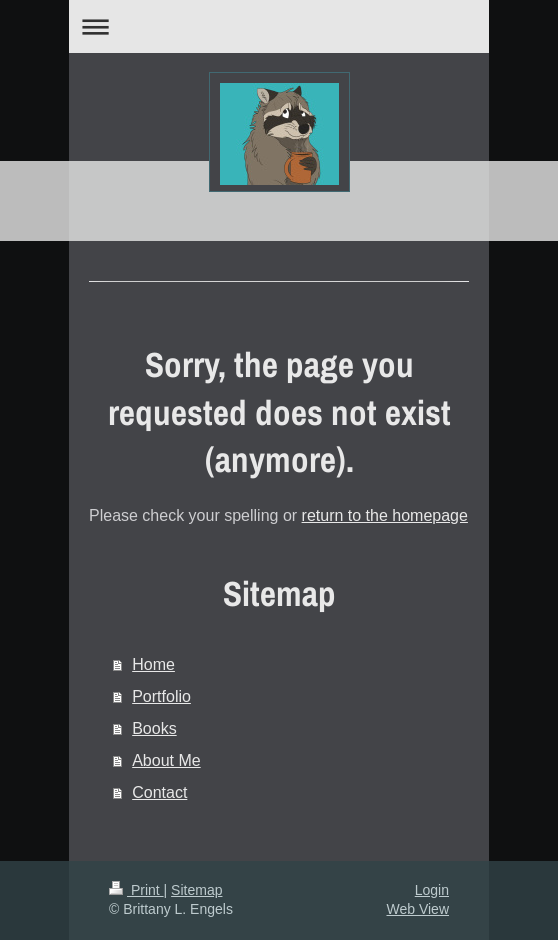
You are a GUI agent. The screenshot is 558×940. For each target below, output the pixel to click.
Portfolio (161, 696)
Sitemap (196, 890)
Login (432, 890)
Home (153, 664)
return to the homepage (385, 515)
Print (136, 890)
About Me (166, 760)
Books (154, 728)
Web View (417, 909)
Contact (159, 792)
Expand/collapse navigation (279, 26)
